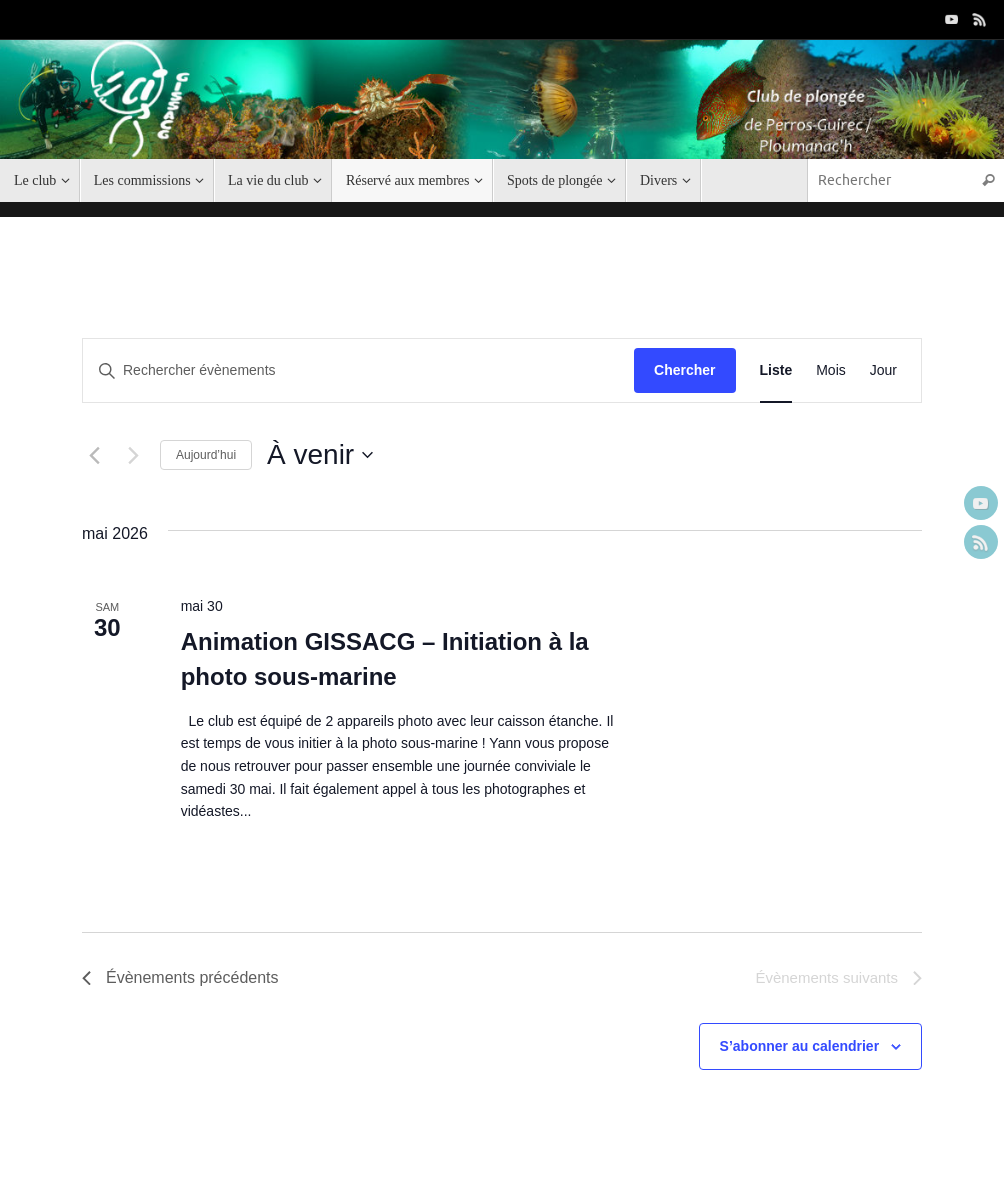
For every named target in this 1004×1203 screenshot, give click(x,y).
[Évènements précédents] (94, 455)
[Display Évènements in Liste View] (776, 370)
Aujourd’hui (206, 455)
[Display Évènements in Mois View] (831, 370)
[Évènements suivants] (133, 455)
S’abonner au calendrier (800, 1046)
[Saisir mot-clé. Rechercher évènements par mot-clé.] (358, 370)
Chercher (684, 370)
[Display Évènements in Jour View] (883, 370)
